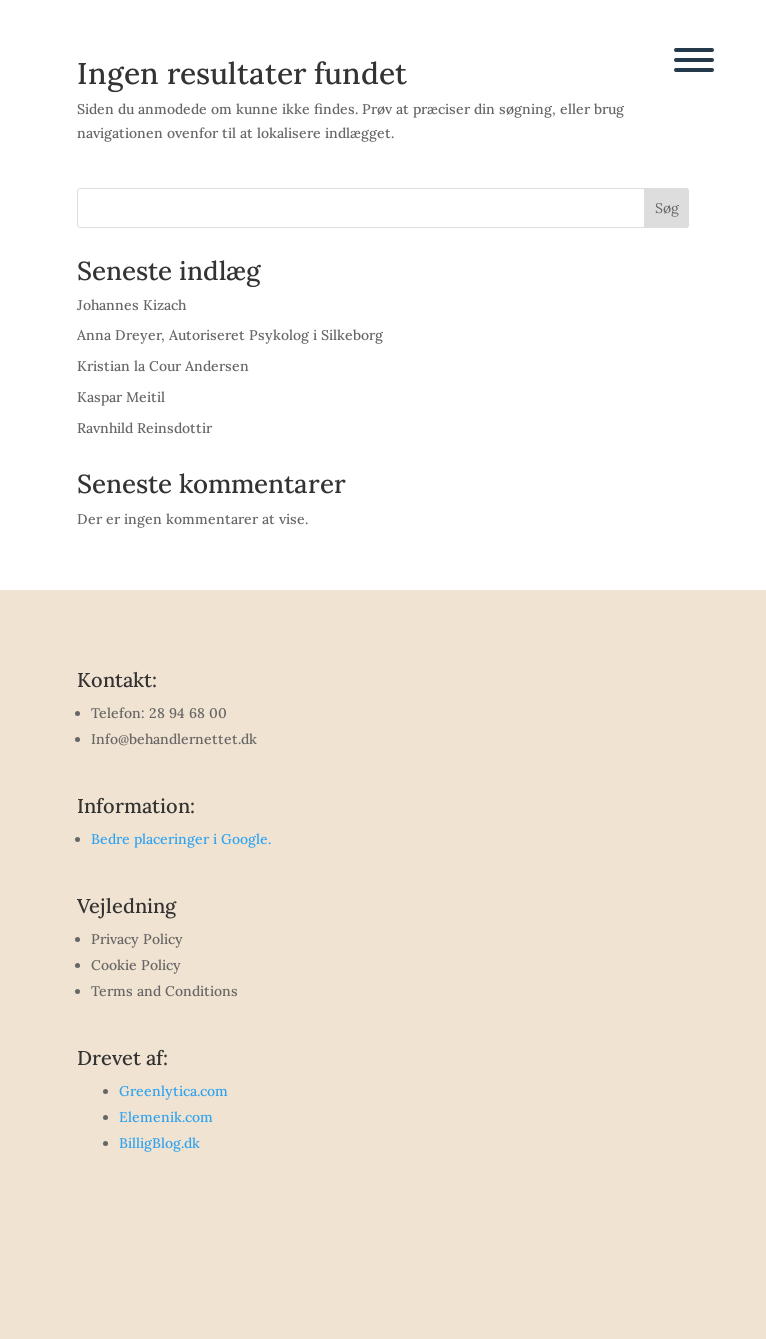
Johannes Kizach (131, 305)
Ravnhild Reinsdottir (144, 428)
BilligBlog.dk (159, 1143)
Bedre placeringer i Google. (181, 839)
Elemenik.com (166, 1117)
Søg (667, 208)
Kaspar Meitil (121, 397)
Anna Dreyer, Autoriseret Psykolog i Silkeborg (230, 335)
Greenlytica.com (173, 1091)
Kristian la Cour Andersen (163, 366)
